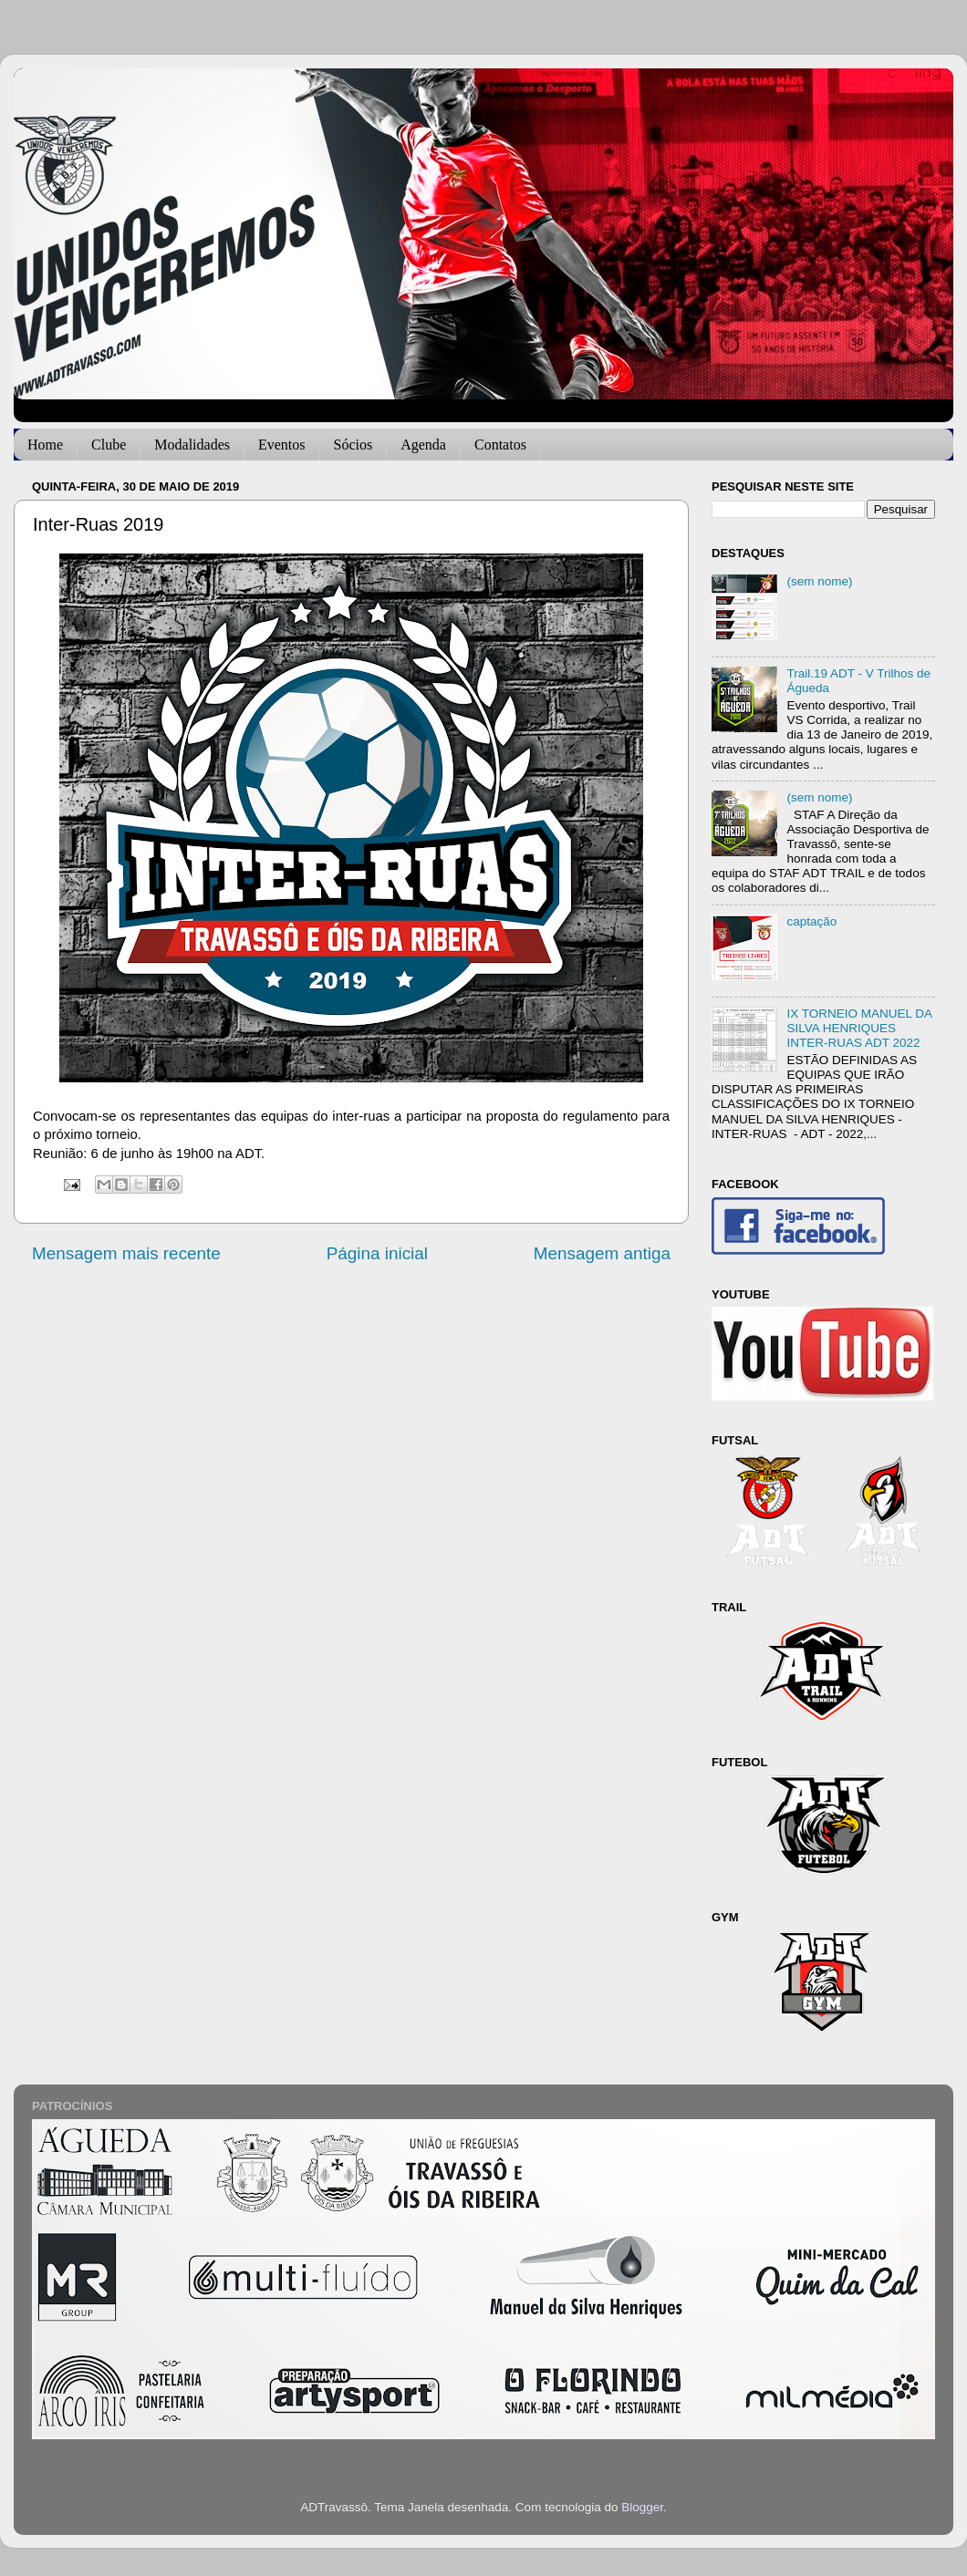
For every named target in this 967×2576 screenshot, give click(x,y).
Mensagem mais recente (126, 1253)
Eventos (282, 444)
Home (45, 444)
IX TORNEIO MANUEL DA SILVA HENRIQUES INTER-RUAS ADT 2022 (858, 1028)
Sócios (353, 444)
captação (811, 921)
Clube (108, 444)
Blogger (642, 2507)
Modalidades (192, 444)
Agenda (423, 444)
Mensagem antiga (602, 1253)
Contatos (500, 444)
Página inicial (377, 1253)
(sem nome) (819, 581)
